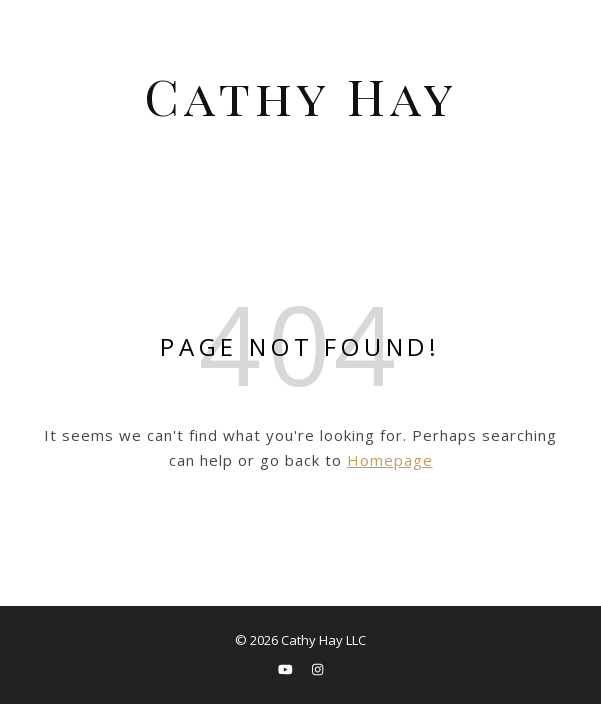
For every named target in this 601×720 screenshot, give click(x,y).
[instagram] (317, 669)
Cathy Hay (301, 96)
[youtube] (287, 669)
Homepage (390, 460)
